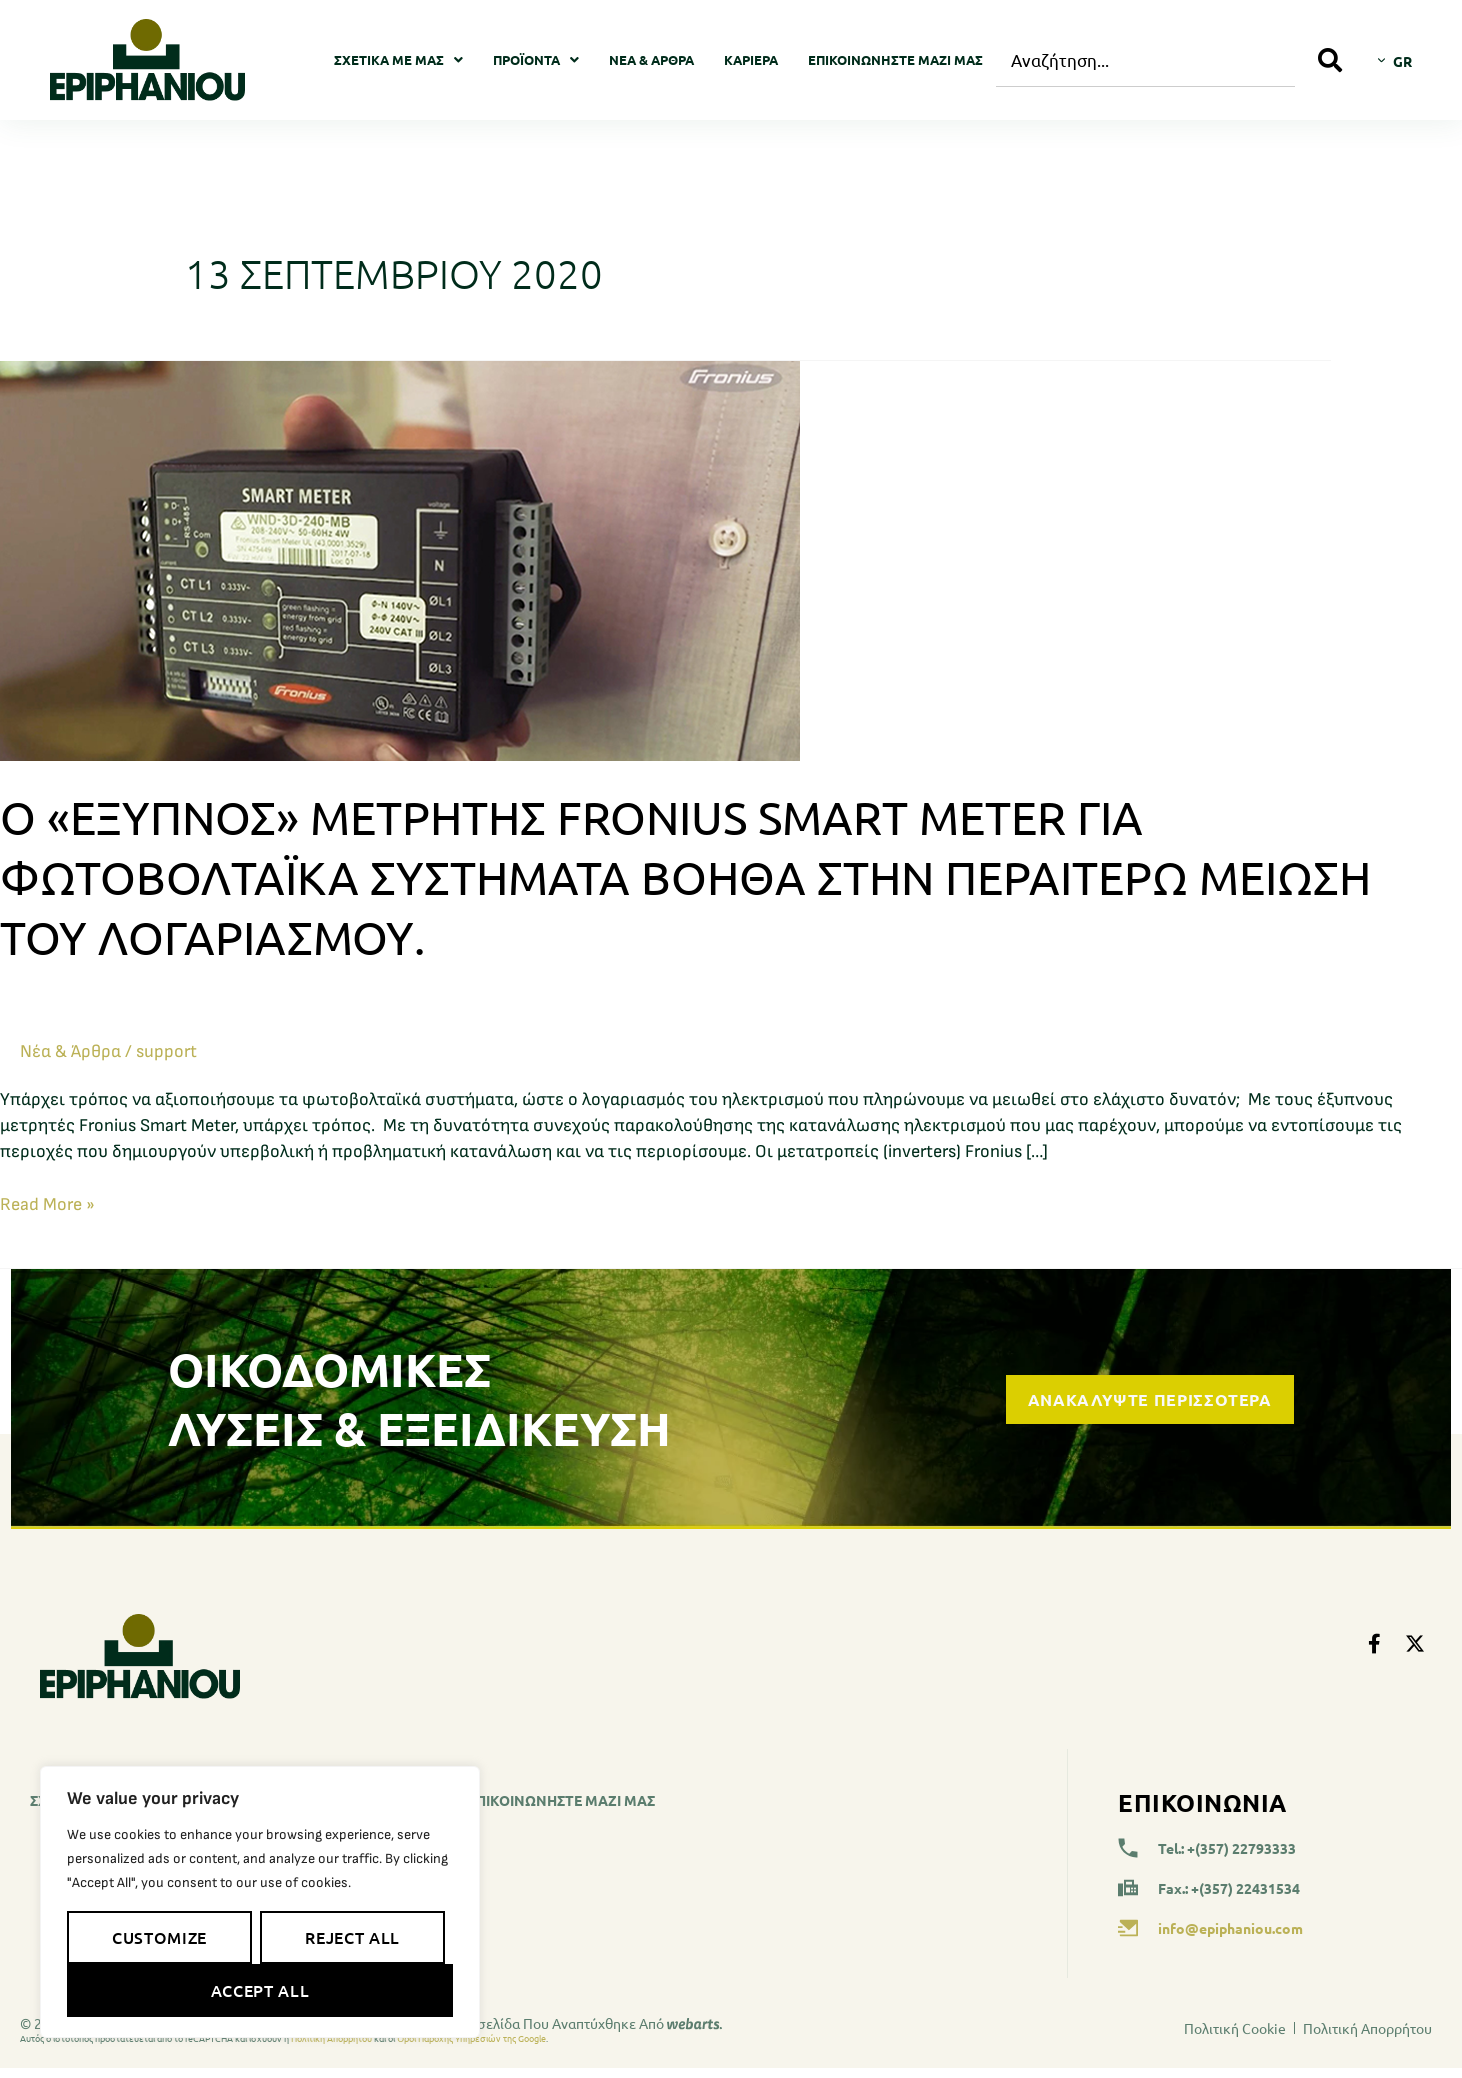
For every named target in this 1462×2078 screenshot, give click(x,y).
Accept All (260, 1990)
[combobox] (1145, 60)
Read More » (47, 1203)
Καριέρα (751, 59)
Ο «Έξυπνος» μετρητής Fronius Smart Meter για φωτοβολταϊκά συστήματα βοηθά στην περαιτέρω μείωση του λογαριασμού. (685, 877)
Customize (159, 1937)
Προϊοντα (536, 59)
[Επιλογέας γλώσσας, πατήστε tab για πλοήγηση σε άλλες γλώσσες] (1395, 60)
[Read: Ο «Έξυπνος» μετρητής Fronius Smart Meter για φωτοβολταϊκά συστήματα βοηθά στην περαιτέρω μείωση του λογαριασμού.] (400, 559)
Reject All (352, 1937)
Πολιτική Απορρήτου (331, 2038)
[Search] (1330, 60)
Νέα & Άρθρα (651, 59)
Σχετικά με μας (398, 59)
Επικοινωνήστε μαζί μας (895, 59)
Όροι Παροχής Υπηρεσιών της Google (471, 2038)
